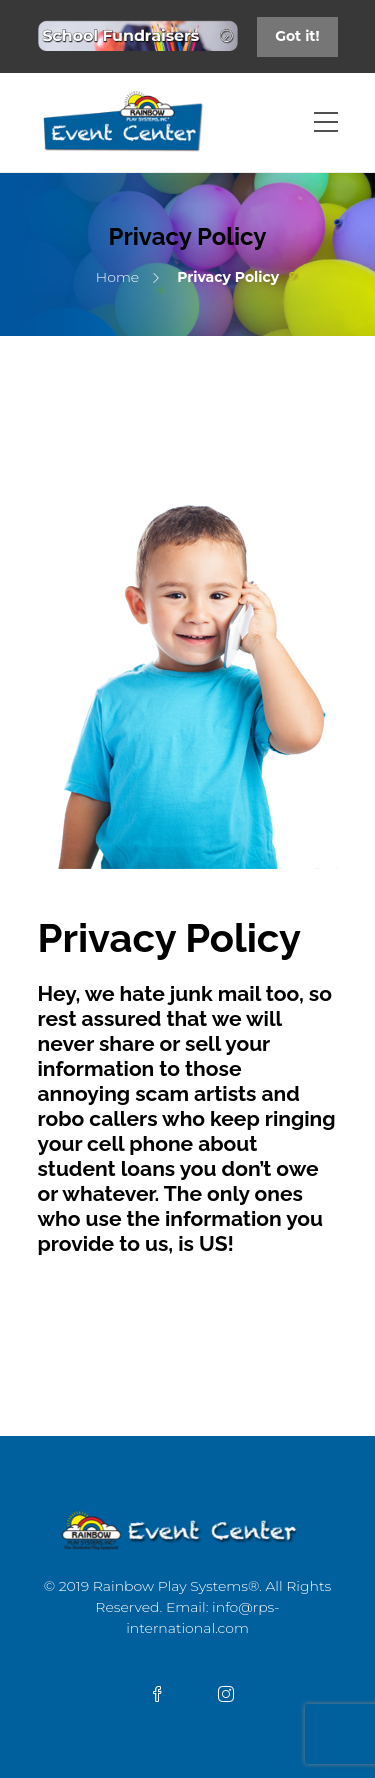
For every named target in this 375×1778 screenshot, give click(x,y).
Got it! (297, 36)
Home (117, 277)
